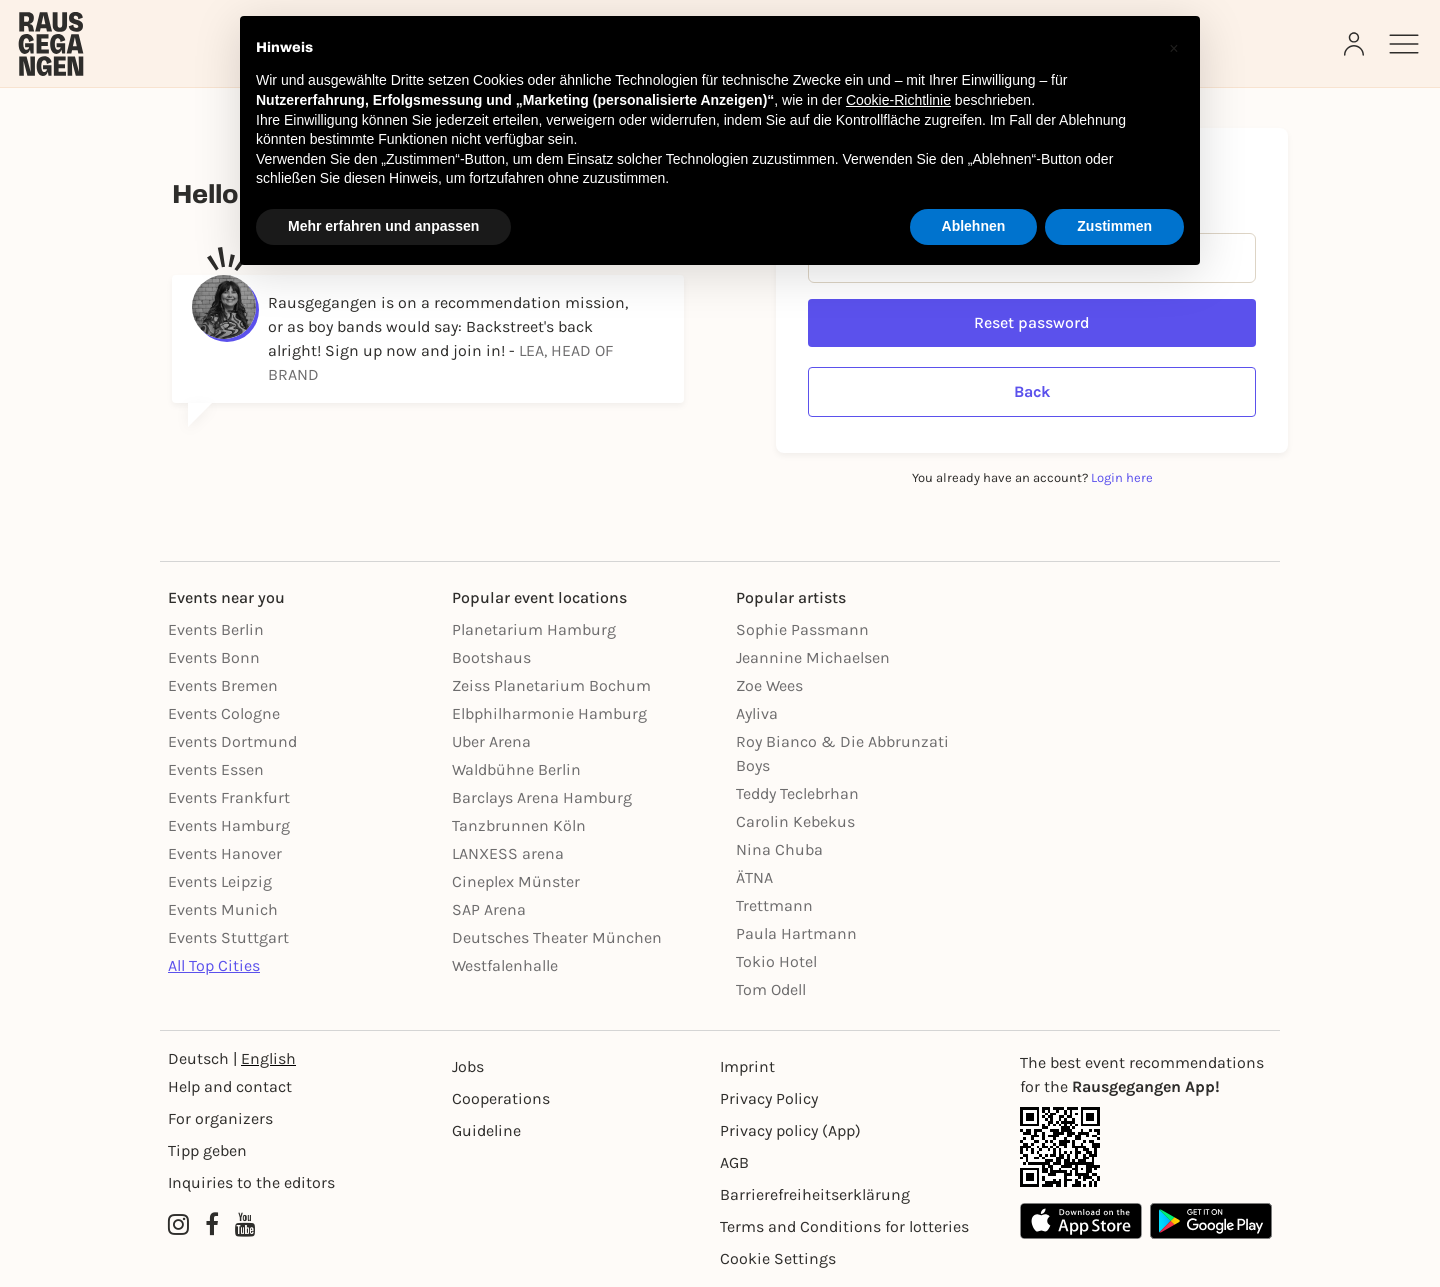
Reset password (1032, 322)
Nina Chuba (779, 849)
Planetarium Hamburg (534, 629)
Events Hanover (225, 853)
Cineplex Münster (516, 881)
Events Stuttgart (228, 937)
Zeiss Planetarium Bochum (551, 685)
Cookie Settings (778, 1258)
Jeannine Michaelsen (813, 657)
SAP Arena (489, 909)
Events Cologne (224, 713)
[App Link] (1146, 1147)
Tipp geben (207, 1150)
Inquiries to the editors (251, 1182)
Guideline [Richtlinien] (486, 1130)
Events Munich (223, 909)
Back (1032, 391)
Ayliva (757, 713)
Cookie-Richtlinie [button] (898, 100)
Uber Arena (491, 741)
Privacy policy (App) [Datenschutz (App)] (790, 1130)
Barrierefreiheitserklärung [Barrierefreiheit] (815, 1194)
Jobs (468, 1066)
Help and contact (230, 1086)
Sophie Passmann (802, 629)
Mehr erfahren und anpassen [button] (383, 226)
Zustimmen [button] (1114, 226)
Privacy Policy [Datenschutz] (769, 1098)
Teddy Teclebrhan (797, 793)
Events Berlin (216, 629)
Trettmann (774, 905)
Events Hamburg (229, 825)
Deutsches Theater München (557, 937)
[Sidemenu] (1404, 44)
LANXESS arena (508, 853)
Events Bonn (214, 657)
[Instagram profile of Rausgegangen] (178, 1225)
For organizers (220, 1118)
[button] (1174, 48)
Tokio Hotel (776, 961)
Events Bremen (223, 685)
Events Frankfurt (229, 797)
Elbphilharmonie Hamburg (549, 713)
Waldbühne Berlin (516, 769)
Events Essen (216, 769)
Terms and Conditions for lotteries (844, 1226)
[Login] (1356, 44)
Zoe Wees (769, 685)
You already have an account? (1032, 477)
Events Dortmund (232, 741)
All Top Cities (214, 965)
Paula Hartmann (796, 933)
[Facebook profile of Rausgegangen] (212, 1225)
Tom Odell (771, 989)
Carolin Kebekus (795, 821)
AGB (734, 1162)
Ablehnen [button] (974, 226)
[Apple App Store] (1081, 1221)
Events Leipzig (220, 881)
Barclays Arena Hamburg (542, 797)
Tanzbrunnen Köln (519, 825)
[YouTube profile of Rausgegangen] (245, 1225)
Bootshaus (491, 657)
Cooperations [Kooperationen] (501, 1098)
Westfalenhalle (505, 965)
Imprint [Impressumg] (747, 1066)
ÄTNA (754, 877)
